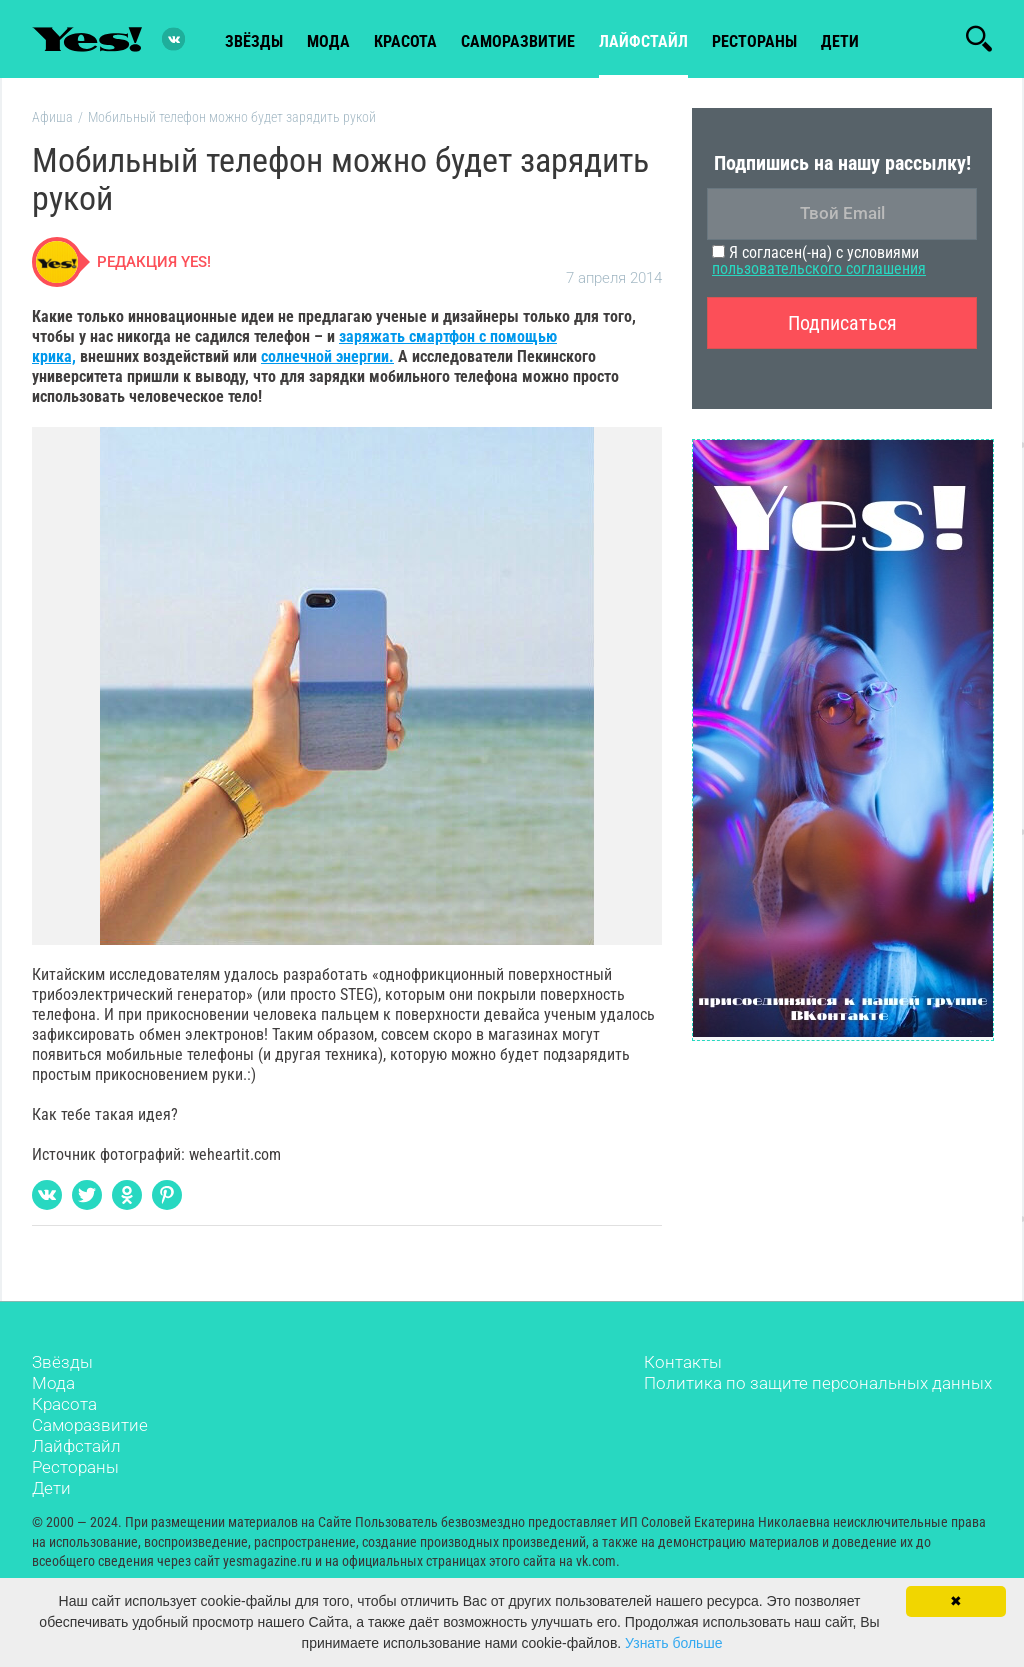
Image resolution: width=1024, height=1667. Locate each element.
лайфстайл (643, 41)
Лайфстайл (76, 1446)
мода (328, 41)
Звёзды (62, 1362)
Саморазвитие (518, 41)
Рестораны (75, 1467)
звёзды (254, 41)
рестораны (754, 41)
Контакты (683, 1362)
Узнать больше (673, 1643)
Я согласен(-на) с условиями (819, 260)
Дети (840, 41)
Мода (53, 1383)
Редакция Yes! (154, 262)
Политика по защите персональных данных (818, 1383)
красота (405, 41)
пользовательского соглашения (819, 268)
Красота (64, 1404)
